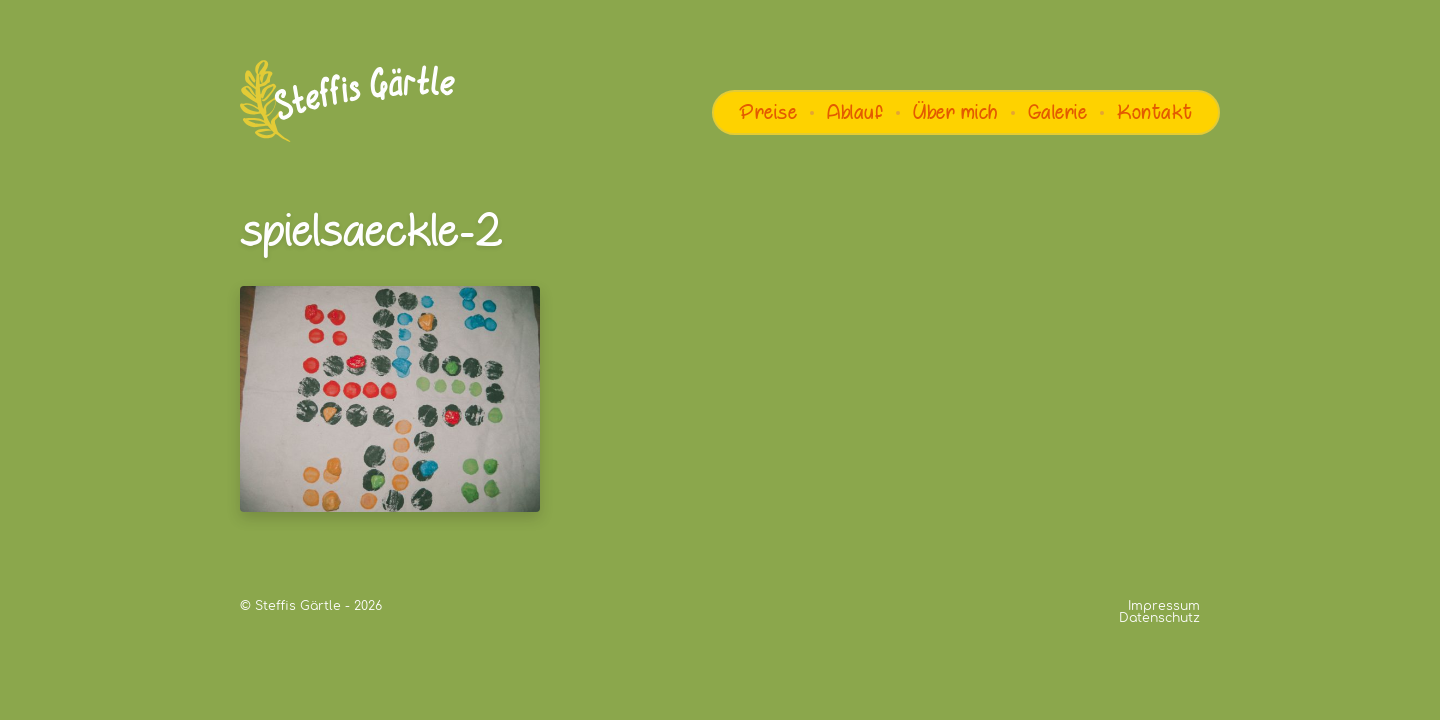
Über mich (955, 112)
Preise (768, 112)
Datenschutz (1159, 618)
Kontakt (1155, 112)
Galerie (1058, 112)
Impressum (1164, 606)
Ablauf (855, 112)
